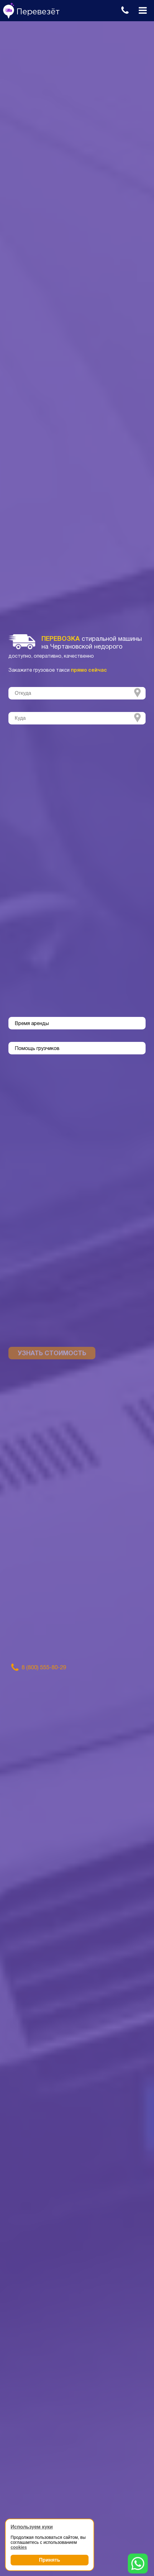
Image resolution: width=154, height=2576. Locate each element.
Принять (49, 2560)
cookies (19, 2547)
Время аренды (32, 1024)
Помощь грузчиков (37, 1049)
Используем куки (32, 2526)
